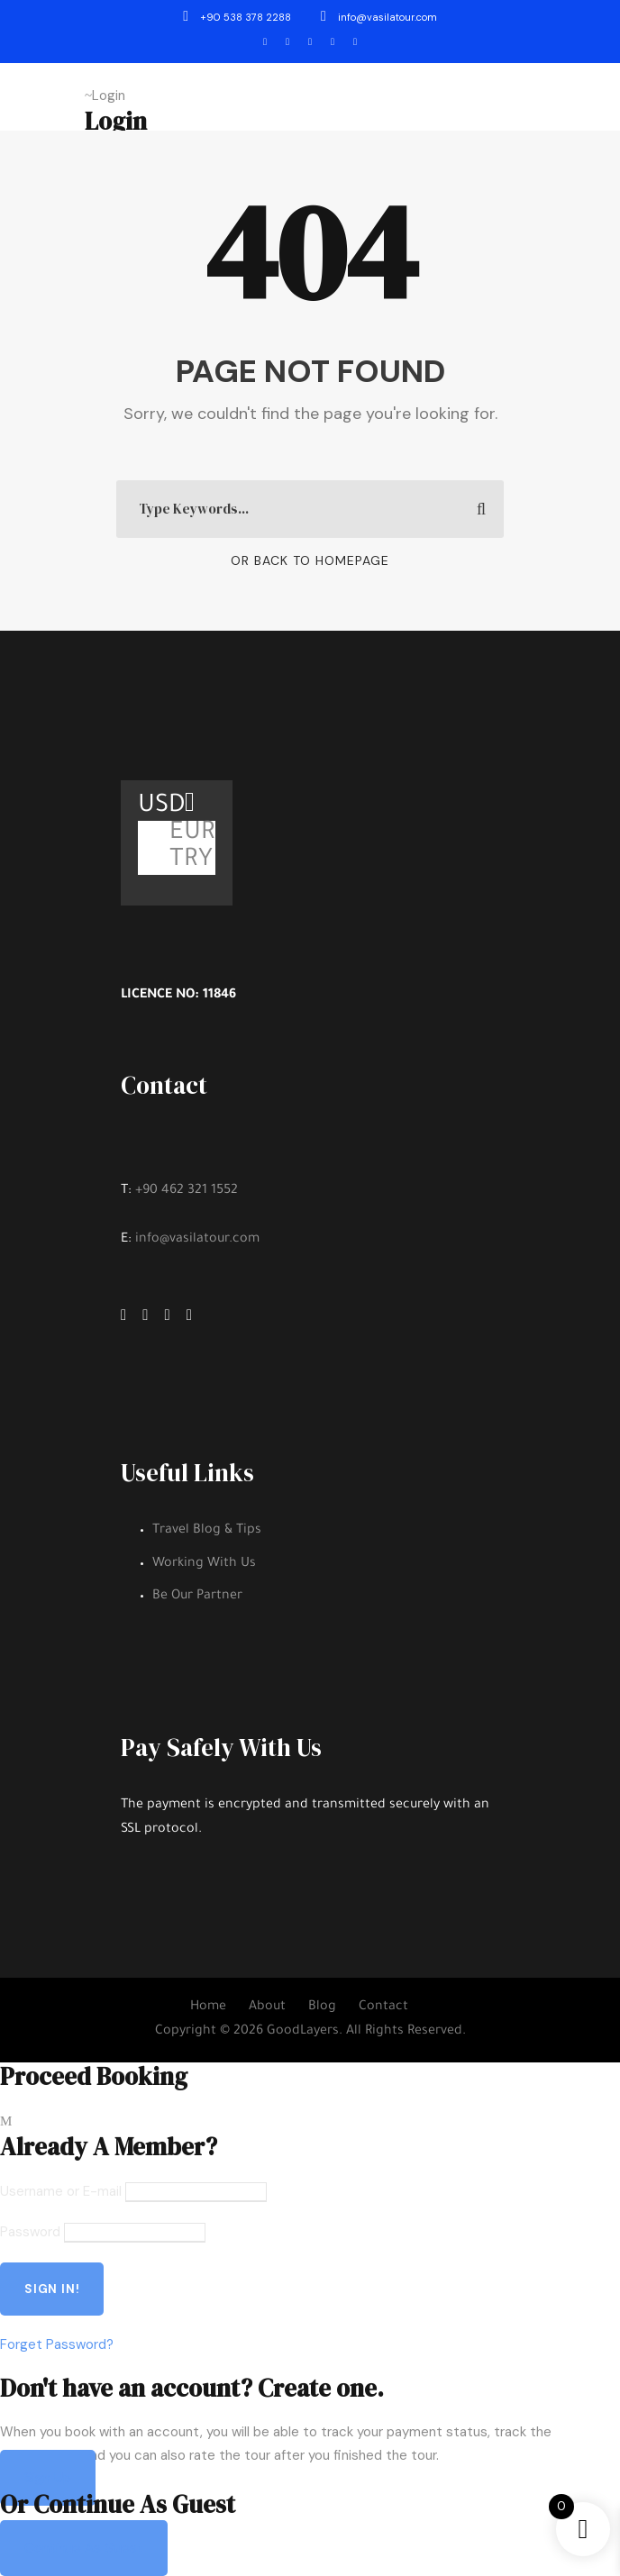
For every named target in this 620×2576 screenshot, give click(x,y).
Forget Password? (57, 2344)
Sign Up (47, 2478)
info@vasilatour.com (379, 17)
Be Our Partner (197, 1596)
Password (30, 2232)
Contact (383, 2007)
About (267, 2007)
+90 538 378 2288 (238, 17)
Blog (322, 2007)
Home (208, 2007)
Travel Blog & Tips (206, 1531)
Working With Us (204, 1564)
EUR (192, 834)
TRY (191, 861)
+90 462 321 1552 (186, 1191)
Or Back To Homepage (310, 560)
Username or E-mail (61, 2191)
